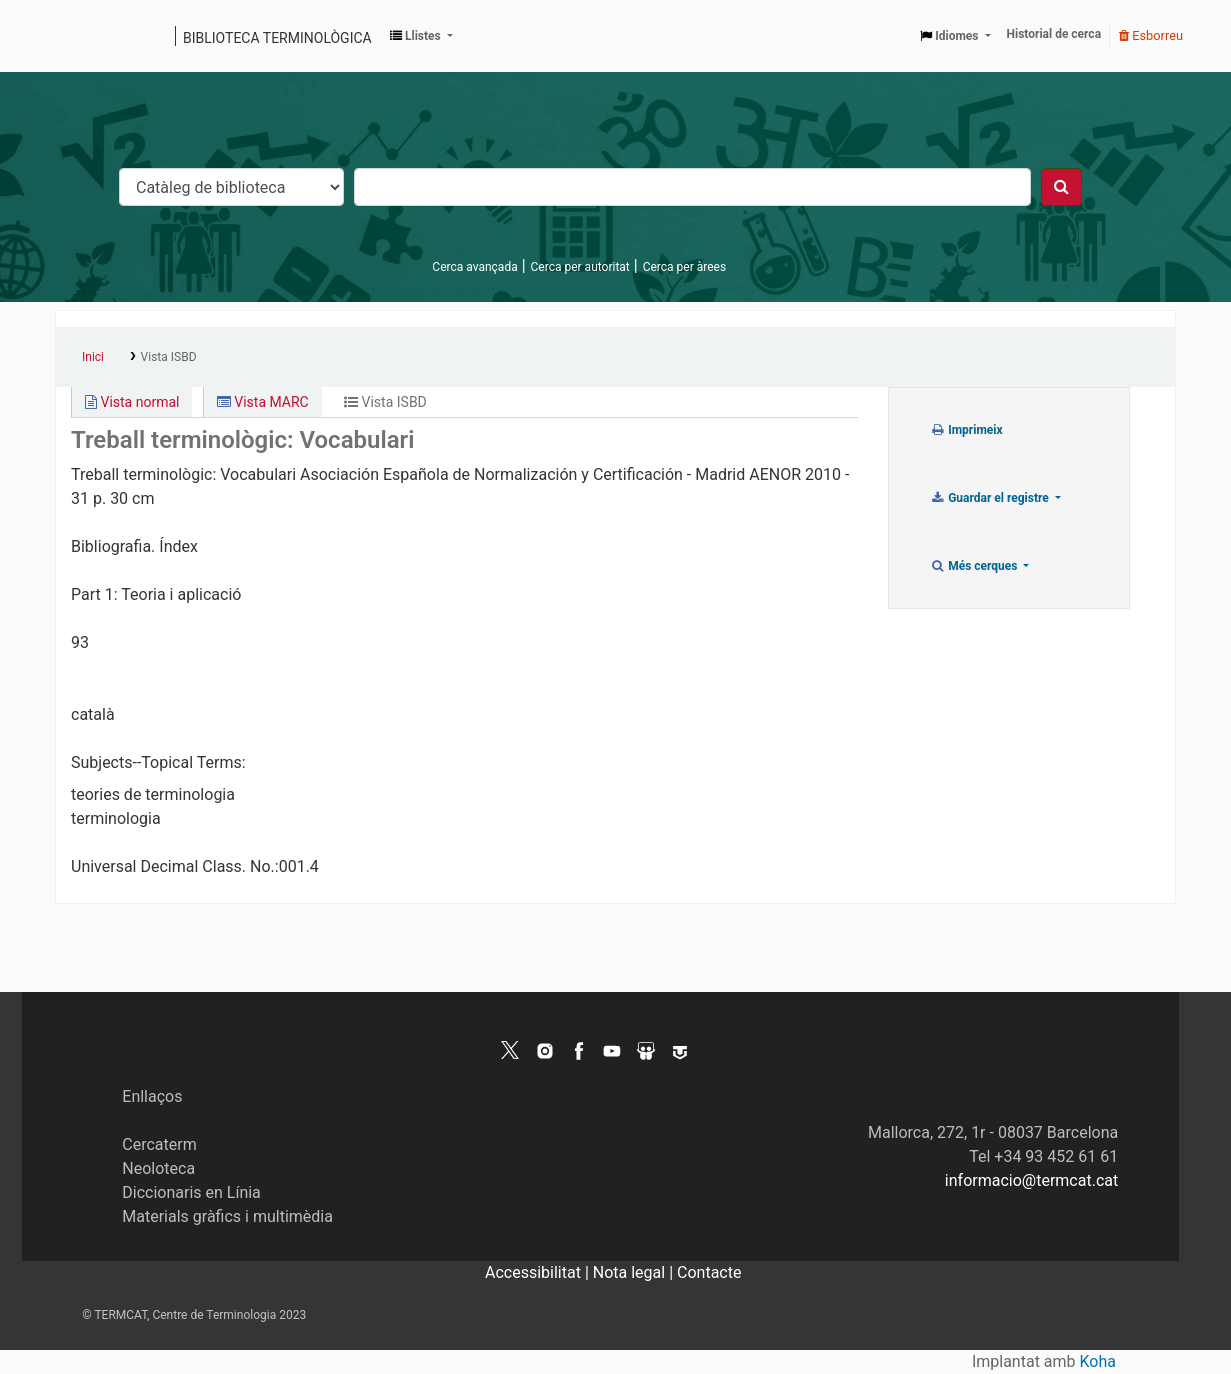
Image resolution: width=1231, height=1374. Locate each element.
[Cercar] (1061, 187)
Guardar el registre (991, 498)
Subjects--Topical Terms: (158, 762)
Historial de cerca (1054, 34)
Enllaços (152, 1096)
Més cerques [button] (975, 566)
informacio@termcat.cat (1031, 1180)
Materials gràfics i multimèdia (227, 1216)
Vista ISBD (169, 357)
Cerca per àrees (684, 267)
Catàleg (77, 36)
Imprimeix (966, 430)
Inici (93, 357)
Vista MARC (263, 402)
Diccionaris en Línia (191, 1192)
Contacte (709, 1272)
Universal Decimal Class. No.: (175, 866)
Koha (1098, 1361)
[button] (421, 36)
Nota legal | (635, 1272)
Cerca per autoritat (580, 267)
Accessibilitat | (539, 1272)
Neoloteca (158, 1168)
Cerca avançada (474, 267)
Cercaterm (159, 1144)
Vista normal (132, 402)
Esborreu (1151, 35)
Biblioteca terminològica (277, 38)
